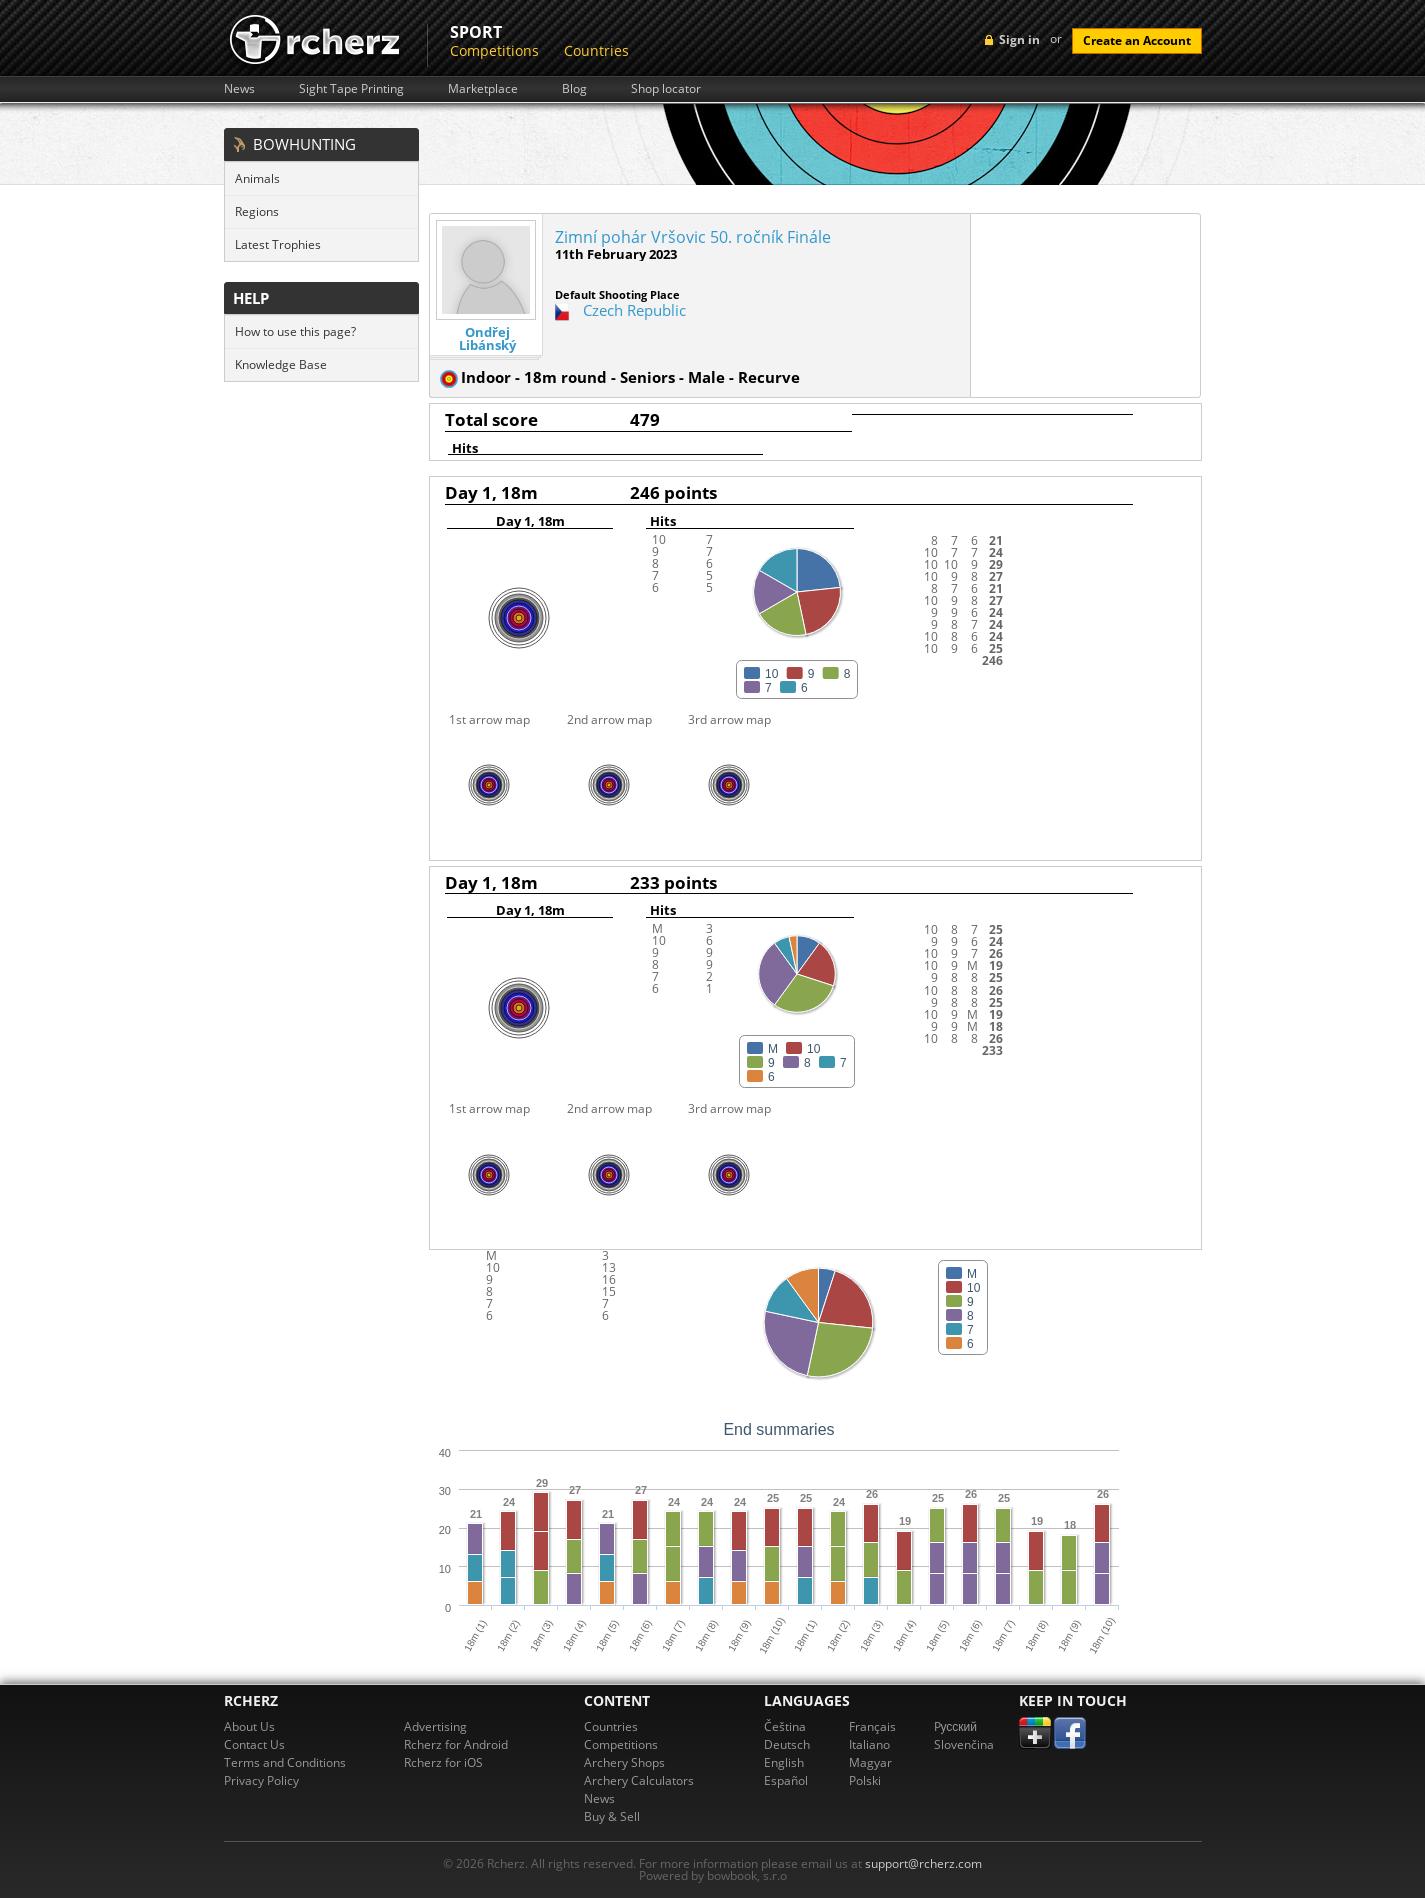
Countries (596, 50)
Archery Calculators (639, 1780)
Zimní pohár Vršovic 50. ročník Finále (693, 237)
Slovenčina (964, 1744)
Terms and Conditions (285, 1762)
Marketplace (483, 89)
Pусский (956, 1726)
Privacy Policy (261, 1780)
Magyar (870, 1762)
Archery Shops (624, 1762)
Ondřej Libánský (487, 339)
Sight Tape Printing (351, 89)
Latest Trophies (278, 244)
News (239, 89)
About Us (249, 1726)
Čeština (785, 1726)
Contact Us (254, 1744)
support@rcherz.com (923, 1863)
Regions (257, 211)
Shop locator (666, 89)
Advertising (435, 1726)
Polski (865, 1780)
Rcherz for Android (456, 1744)
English (784, 1762)
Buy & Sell (612, 1816)
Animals (257, 178)
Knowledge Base (281, 364)
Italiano (869, 1744)
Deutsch (787, 1744)
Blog (574, 89)
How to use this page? (295, 331)
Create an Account (1137, 40)
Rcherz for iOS (443, 1762)
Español (786, 1780)
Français (872, 1726)
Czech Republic (634, 310)
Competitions (494, 50)
